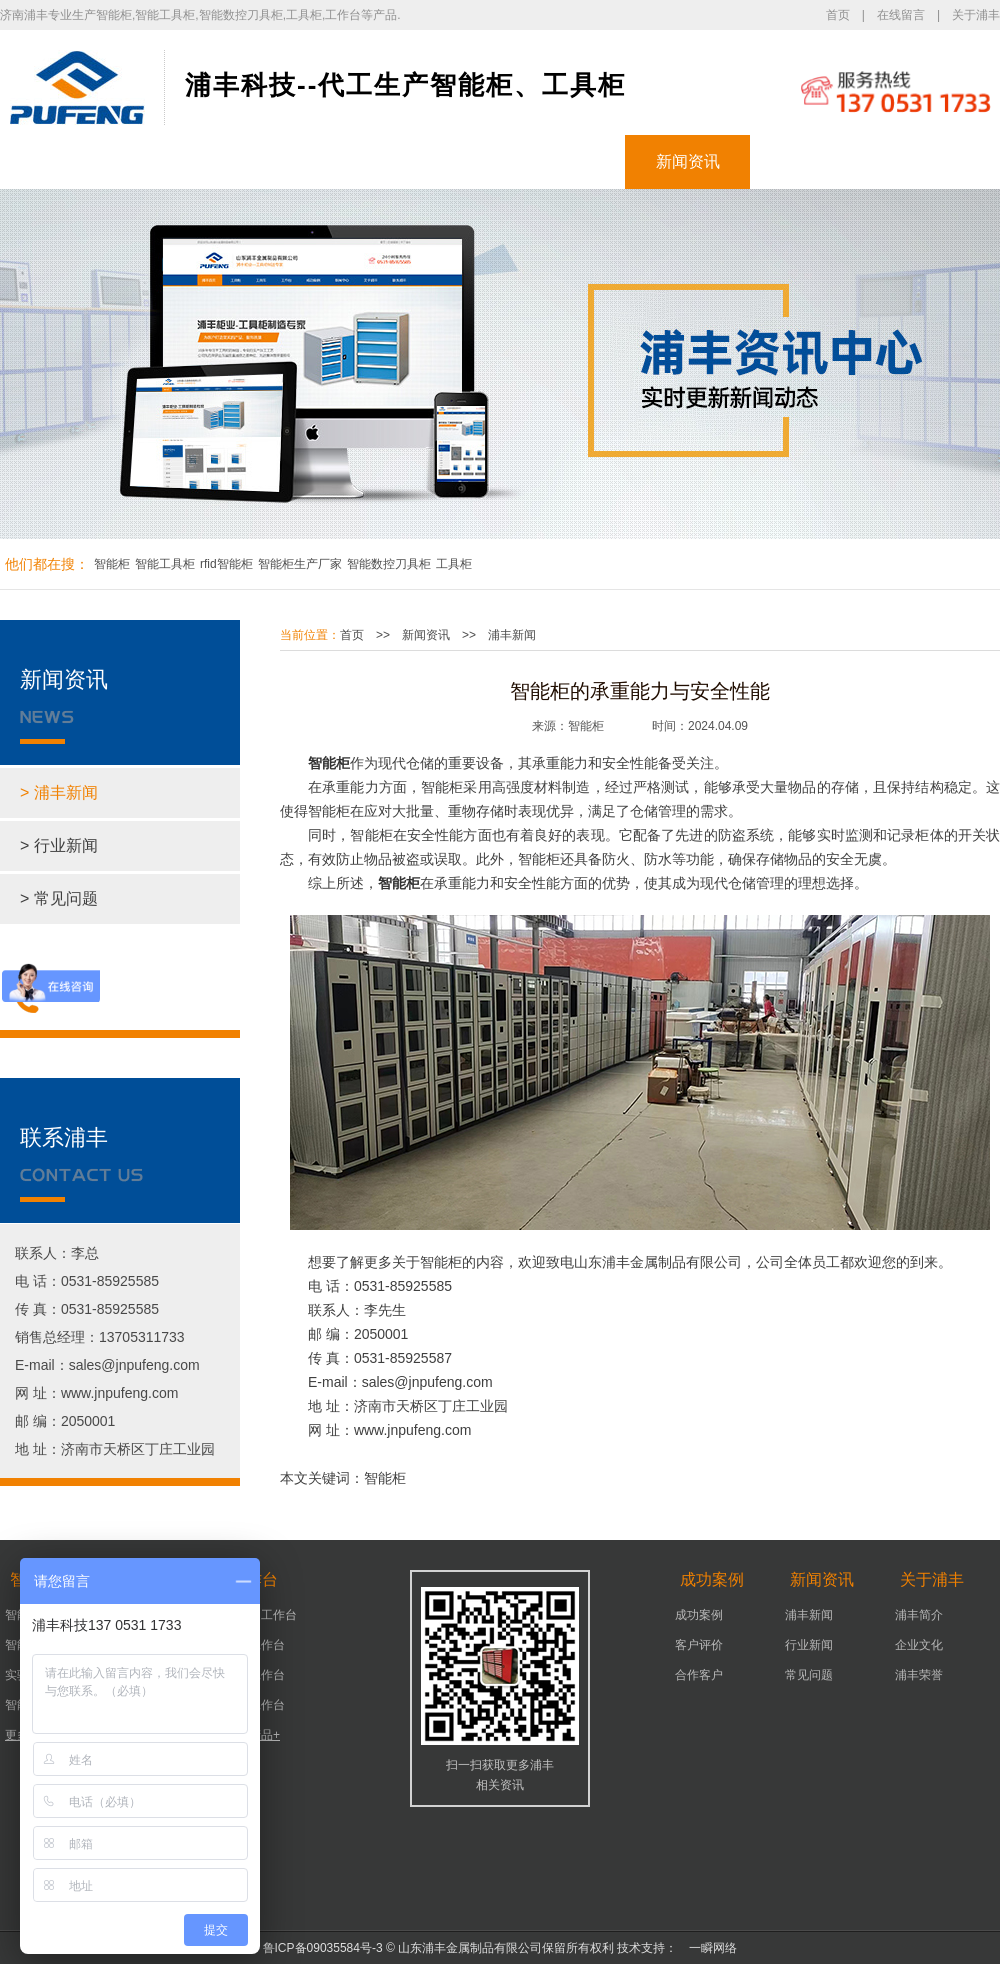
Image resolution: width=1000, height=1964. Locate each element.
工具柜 (313, 161)
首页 (838, 15)
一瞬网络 (707, 1948)
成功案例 (563, 161)
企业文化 (919, 1645)
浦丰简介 (919, 1615)
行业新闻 (809, 1645)
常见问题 (809, 1675)
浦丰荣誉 (919, 1675)
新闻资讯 (688, 161)
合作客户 (699, 1675)
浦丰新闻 (512, 635)
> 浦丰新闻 (59, 792)
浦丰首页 (63, 161)
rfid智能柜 (226, 564)
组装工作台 (255, 1705)
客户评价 (699, 1645)
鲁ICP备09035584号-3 (323, 1948)
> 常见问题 (59, 898)
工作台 (438, 161)
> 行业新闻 (59, 845)
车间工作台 (255, 1675)
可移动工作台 (261, 1615)
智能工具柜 (165, 564)
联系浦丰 (938, 161)
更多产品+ (252, 1735)
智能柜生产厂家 (300, 564)
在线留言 (901, 15)
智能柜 (188, 161)
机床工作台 (255, 1645)
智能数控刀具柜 (389, 564)
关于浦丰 (976, 15)
